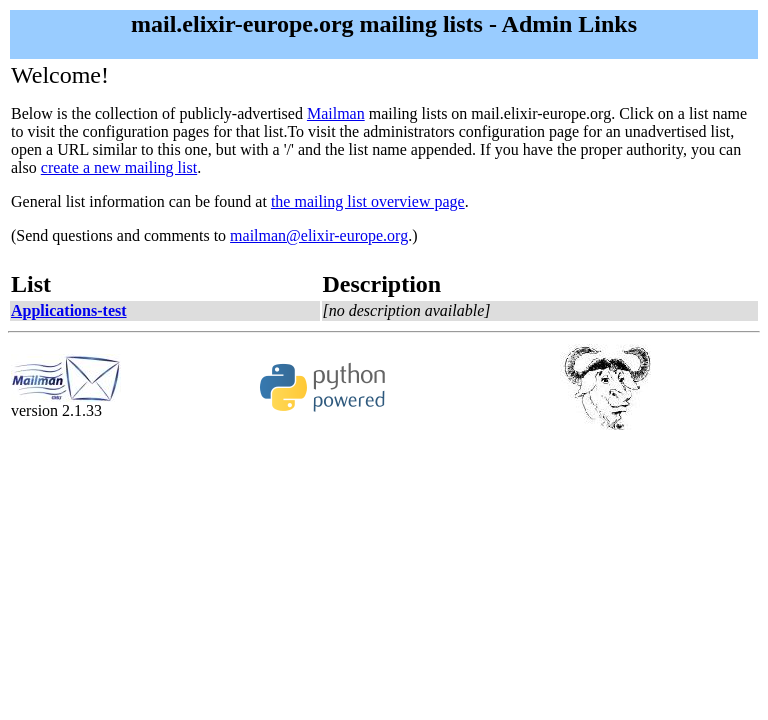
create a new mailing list (119, 167)
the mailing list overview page (368, 201)
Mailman (336, 113)
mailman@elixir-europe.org (319, 235)
